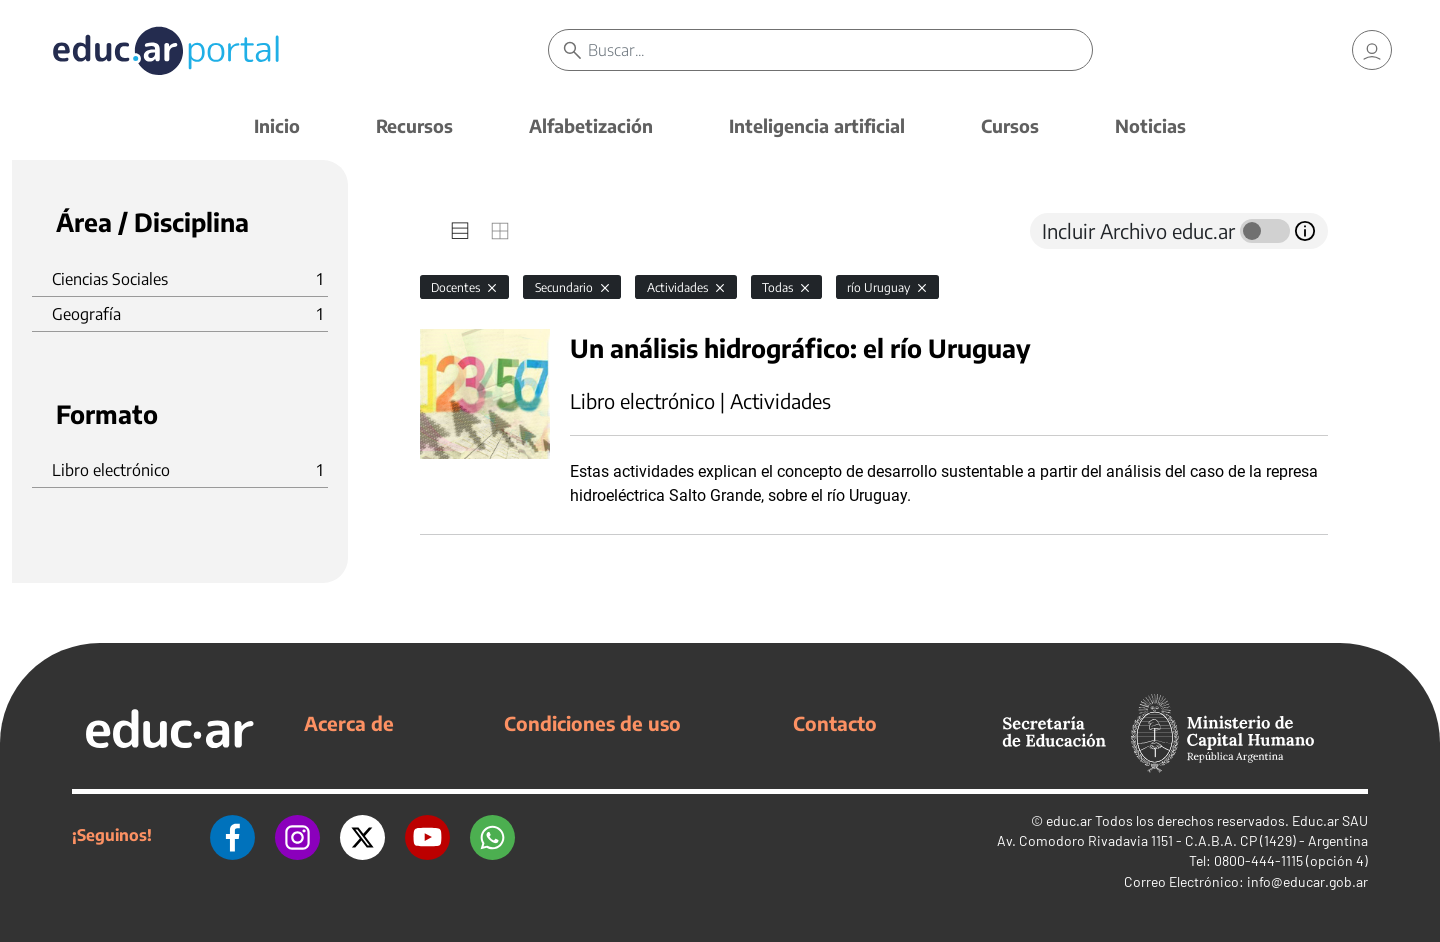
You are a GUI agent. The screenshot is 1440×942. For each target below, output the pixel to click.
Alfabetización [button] (591, 125)
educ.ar (1069, 820)
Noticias (1150, 125)
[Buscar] (840, 50)
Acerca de (349, 723)
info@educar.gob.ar (1307, 881)
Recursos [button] (414, 125)
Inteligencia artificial (817, 125)
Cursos (1010, 125)
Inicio (277, 125)
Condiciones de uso (592, 723)
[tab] (460, 231)
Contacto (835, 723)
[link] (1372, 50)
